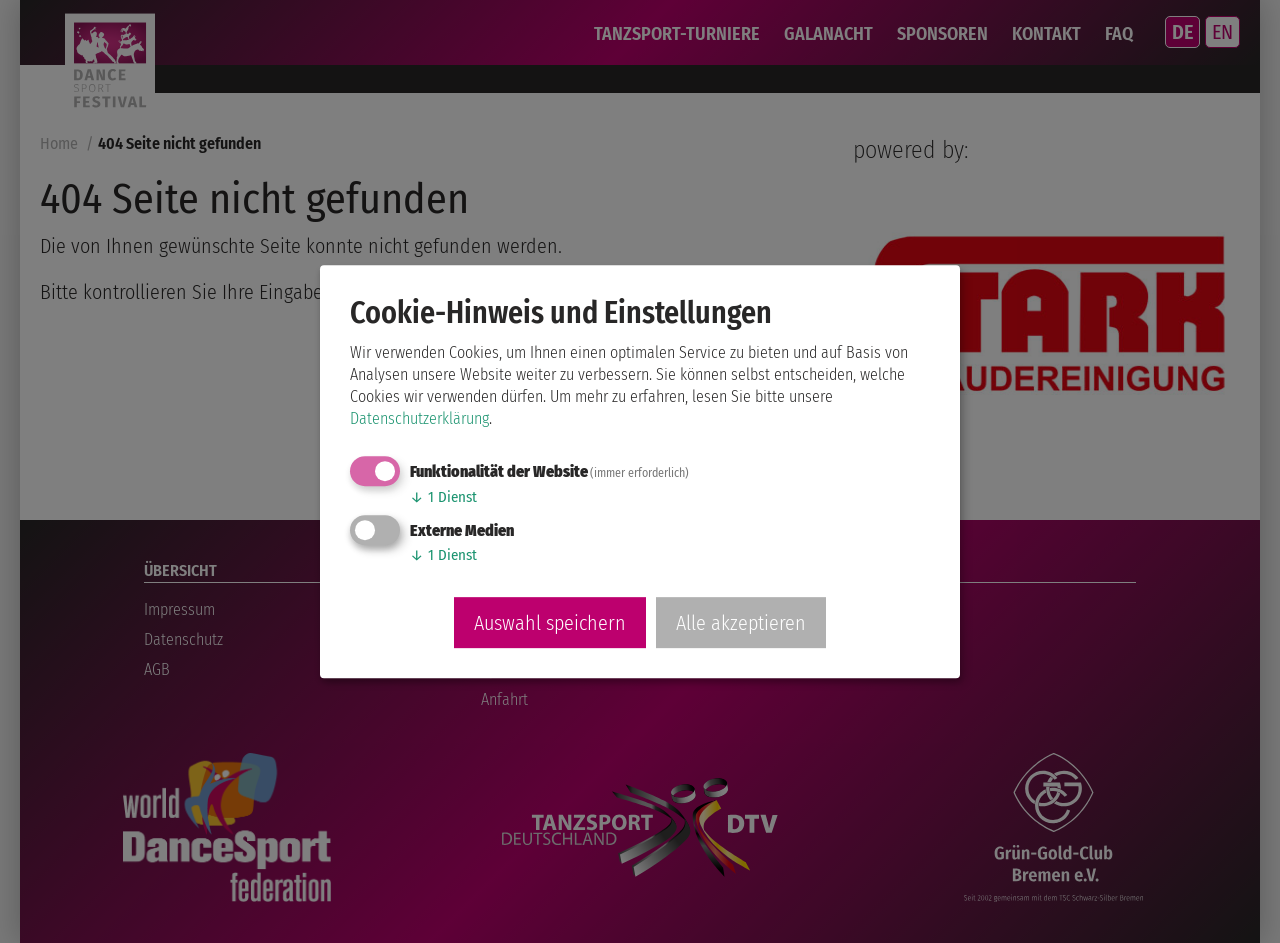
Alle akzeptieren (741, 623)
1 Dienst (443, 497)
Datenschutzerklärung (419, 418)
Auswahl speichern (550, 623)
